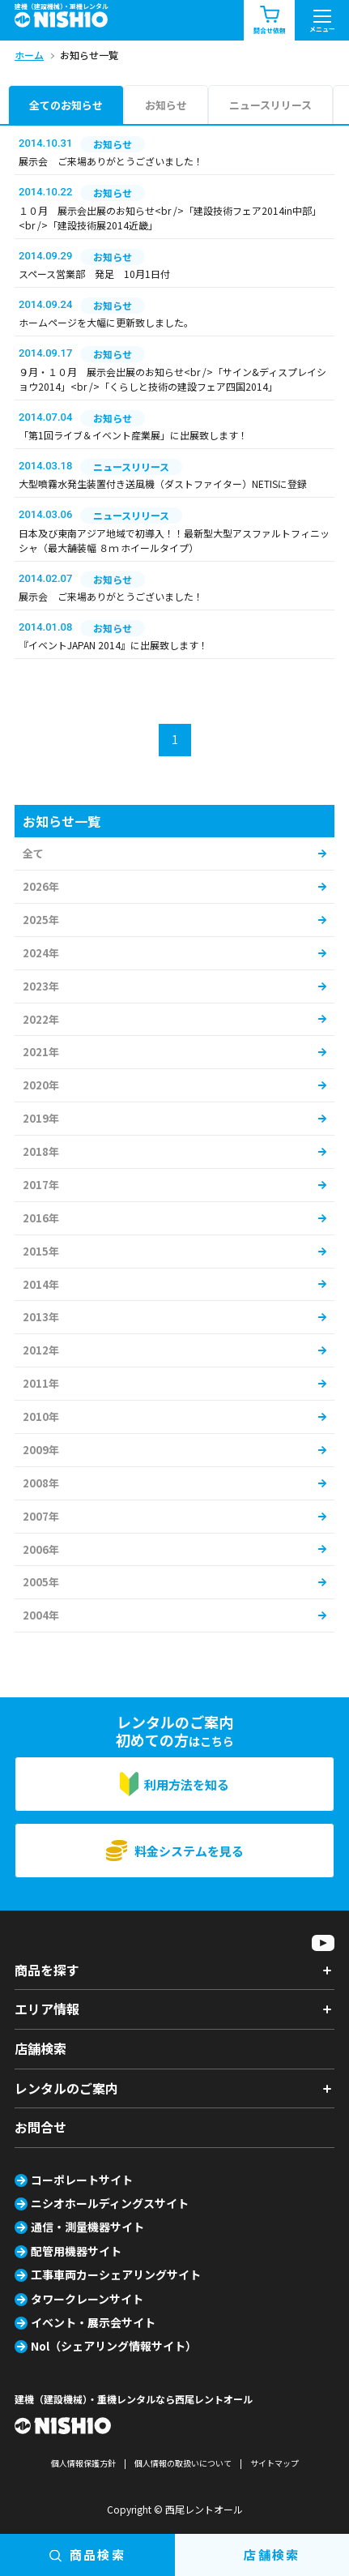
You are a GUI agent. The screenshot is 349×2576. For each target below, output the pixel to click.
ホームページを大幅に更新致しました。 (106, 322)
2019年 (41, 1118)
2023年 (41, 986)
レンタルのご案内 (66, 2088)
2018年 (41, 1151)
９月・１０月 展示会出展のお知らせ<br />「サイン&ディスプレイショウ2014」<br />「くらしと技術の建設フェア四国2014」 (172, 379)
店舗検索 (40, 2048)
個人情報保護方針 (83, 2463)
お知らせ (166, 105)
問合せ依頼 (269, 21)
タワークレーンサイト (87, 2299)
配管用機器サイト (76, 2251)
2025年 (41, 919)
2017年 (41, 1184)
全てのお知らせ (66, 105)
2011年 (41, 1383)
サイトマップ (274, 2463)
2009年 (41, 1449)
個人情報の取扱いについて (183, 2463)
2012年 (41, 1350)
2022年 (41, 1019)
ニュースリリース (270, 105)
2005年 (41, 1582)
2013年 (41, 1316)
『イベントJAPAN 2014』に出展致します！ (113, 645)
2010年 (41, 1416)
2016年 (41, 1218)
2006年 (41, 1549)
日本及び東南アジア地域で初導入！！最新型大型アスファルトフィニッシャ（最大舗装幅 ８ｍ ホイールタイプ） (174, 540)
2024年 (41, 953)
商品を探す (47, 1969)
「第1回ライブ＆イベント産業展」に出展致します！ (133, 435)
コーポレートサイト (82, 2180)
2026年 (41, 886)
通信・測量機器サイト (87, 2227)
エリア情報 (47, 2008)
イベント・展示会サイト (93, 2322)
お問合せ (40, 2127)
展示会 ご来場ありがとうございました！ (111, 161)
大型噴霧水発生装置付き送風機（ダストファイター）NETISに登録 (163, 483)
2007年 (41, 1516)
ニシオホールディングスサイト (110, 2203)
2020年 (41, 1085)
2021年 (41, 1051)
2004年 (41, 1615)
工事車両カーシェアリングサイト (116, 2274)
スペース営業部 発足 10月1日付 (94, 273)
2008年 (41, 1483)
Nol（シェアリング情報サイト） (114, 2346)
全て (33, 853)
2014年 (41, 1284)
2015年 (41, 1251)
